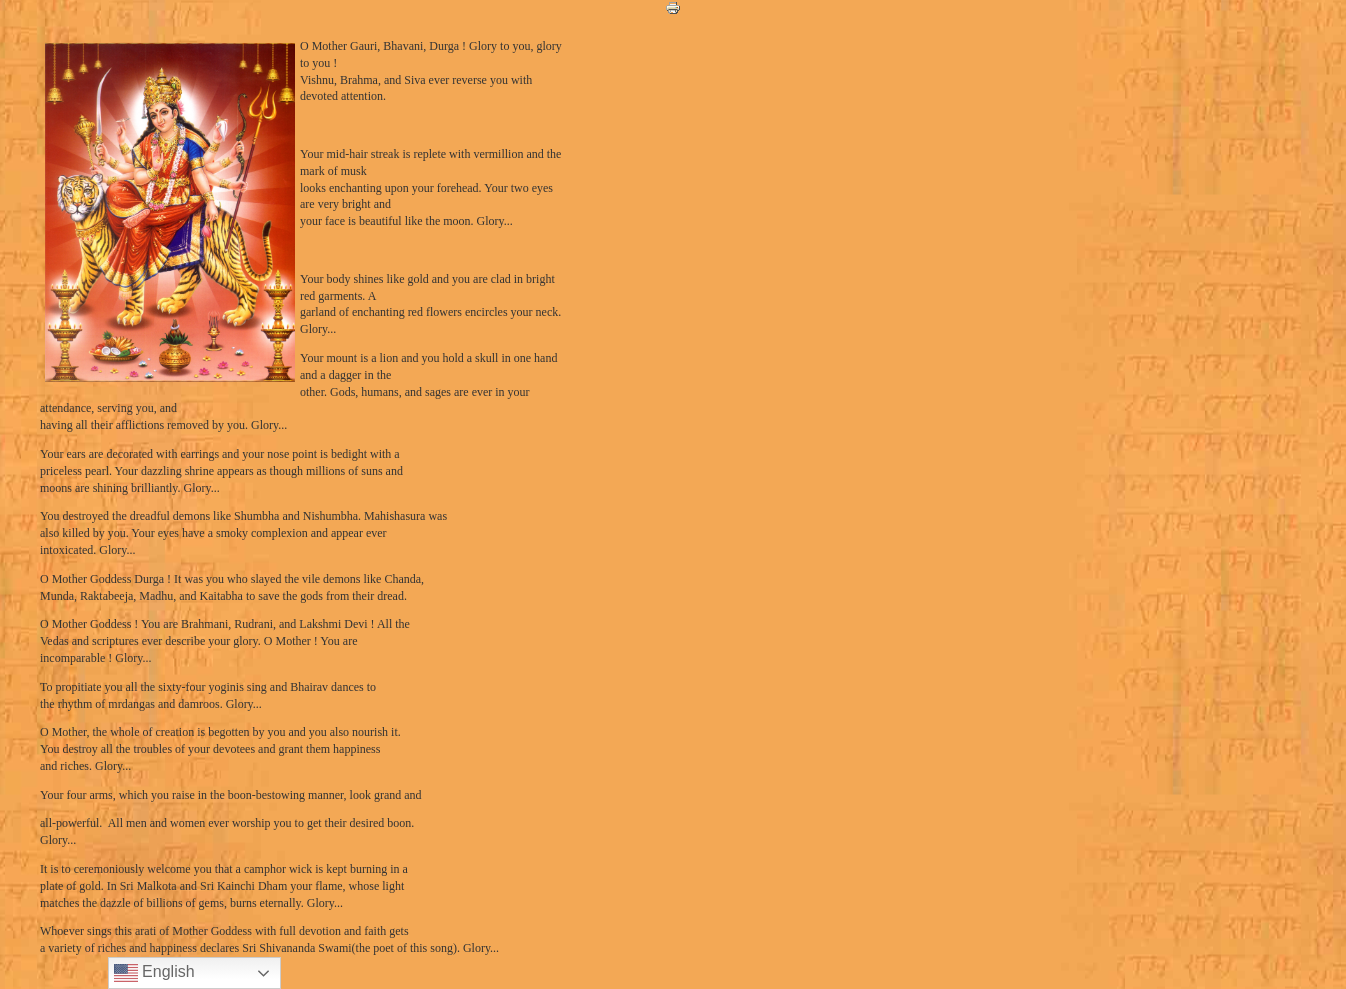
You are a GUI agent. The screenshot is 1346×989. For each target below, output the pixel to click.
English (154, 973)
